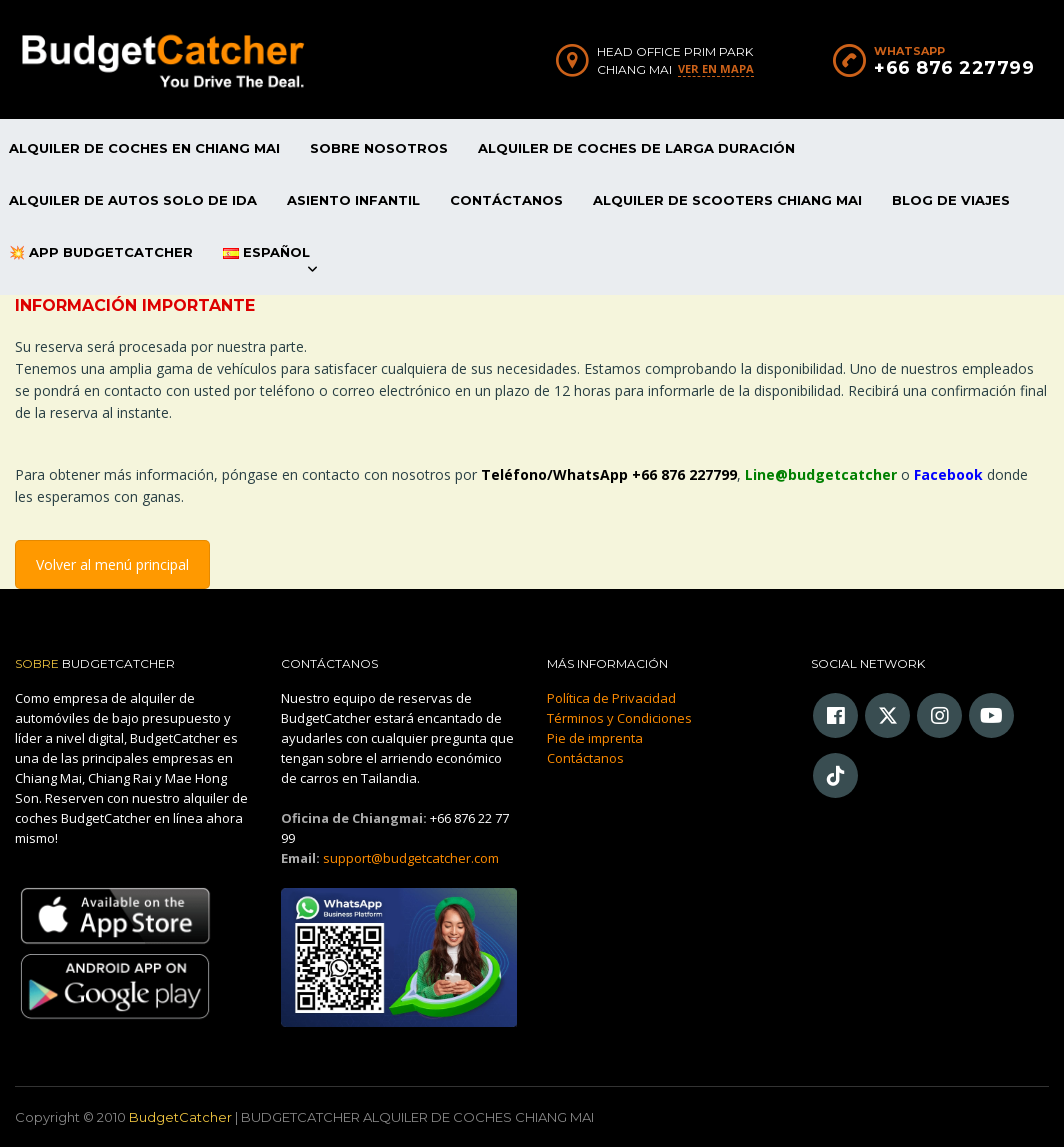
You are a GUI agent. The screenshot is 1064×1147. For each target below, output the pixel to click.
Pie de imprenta (595, 738)
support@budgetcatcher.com (411, 858)
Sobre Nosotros (379, 148)
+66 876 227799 (954, 68)
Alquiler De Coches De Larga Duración (636, 148)
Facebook (948, 474)
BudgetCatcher (180, 1117)
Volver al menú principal (112, 564)
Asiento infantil (353, 200)
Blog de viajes (951, 200)
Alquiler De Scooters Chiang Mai (727, 200)
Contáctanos (506, 200)
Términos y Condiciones (619, 718)
